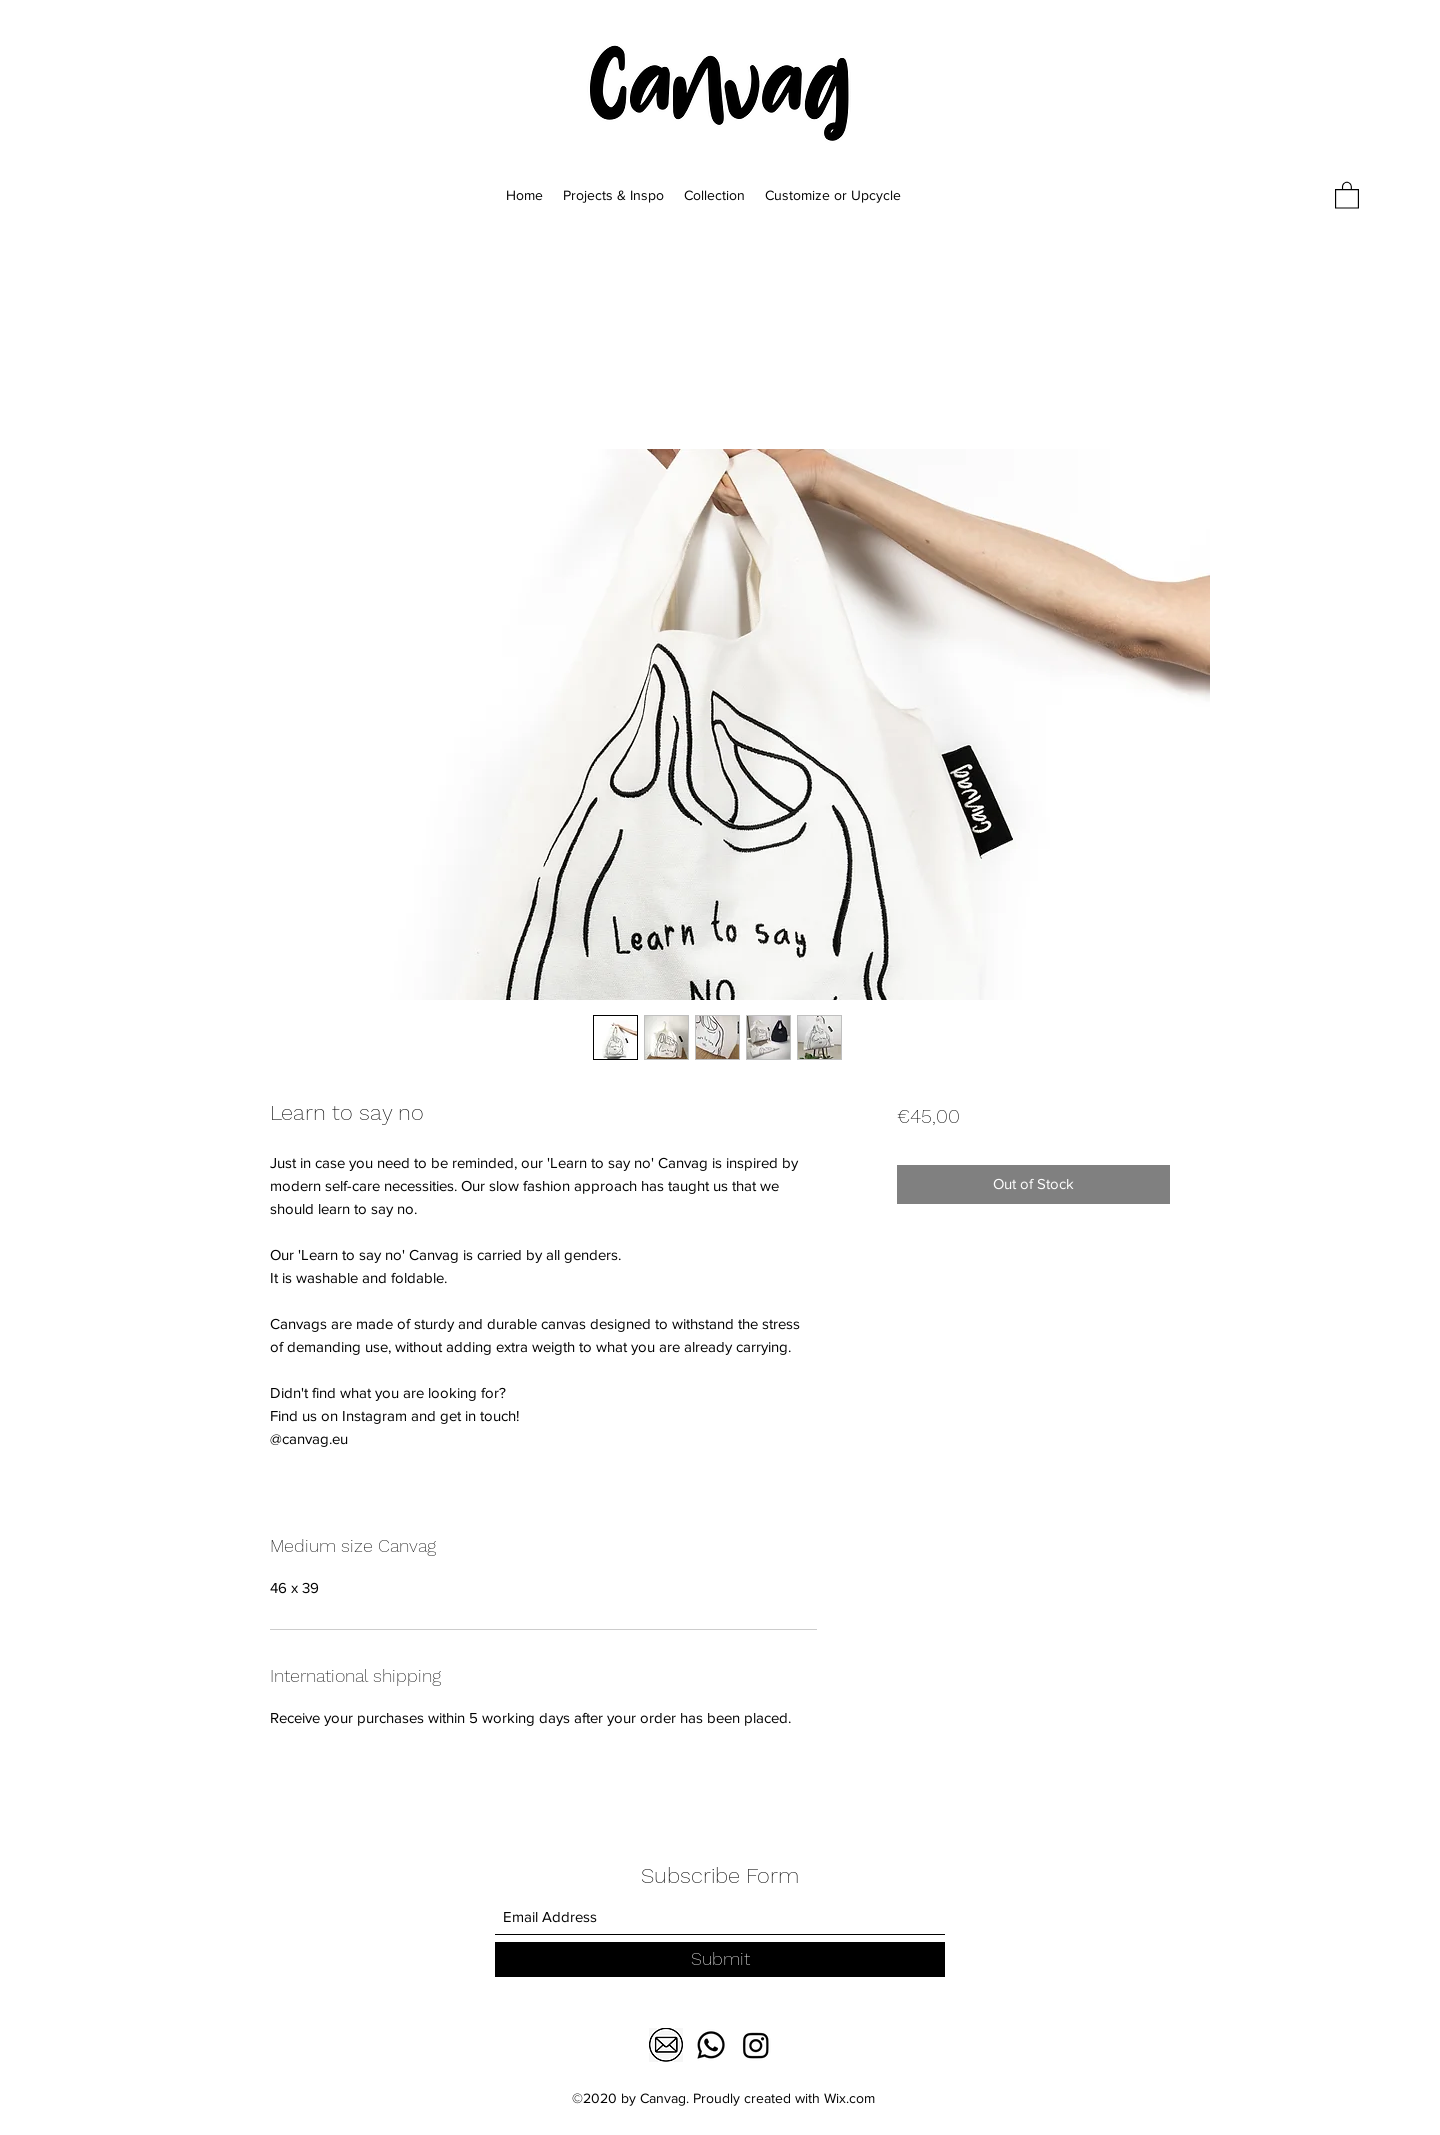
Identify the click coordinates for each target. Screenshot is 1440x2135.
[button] (1347, 194)
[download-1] (666, 2045)
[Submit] (720, 1959)
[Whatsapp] (711, 2045)
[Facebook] (756, 2045)
